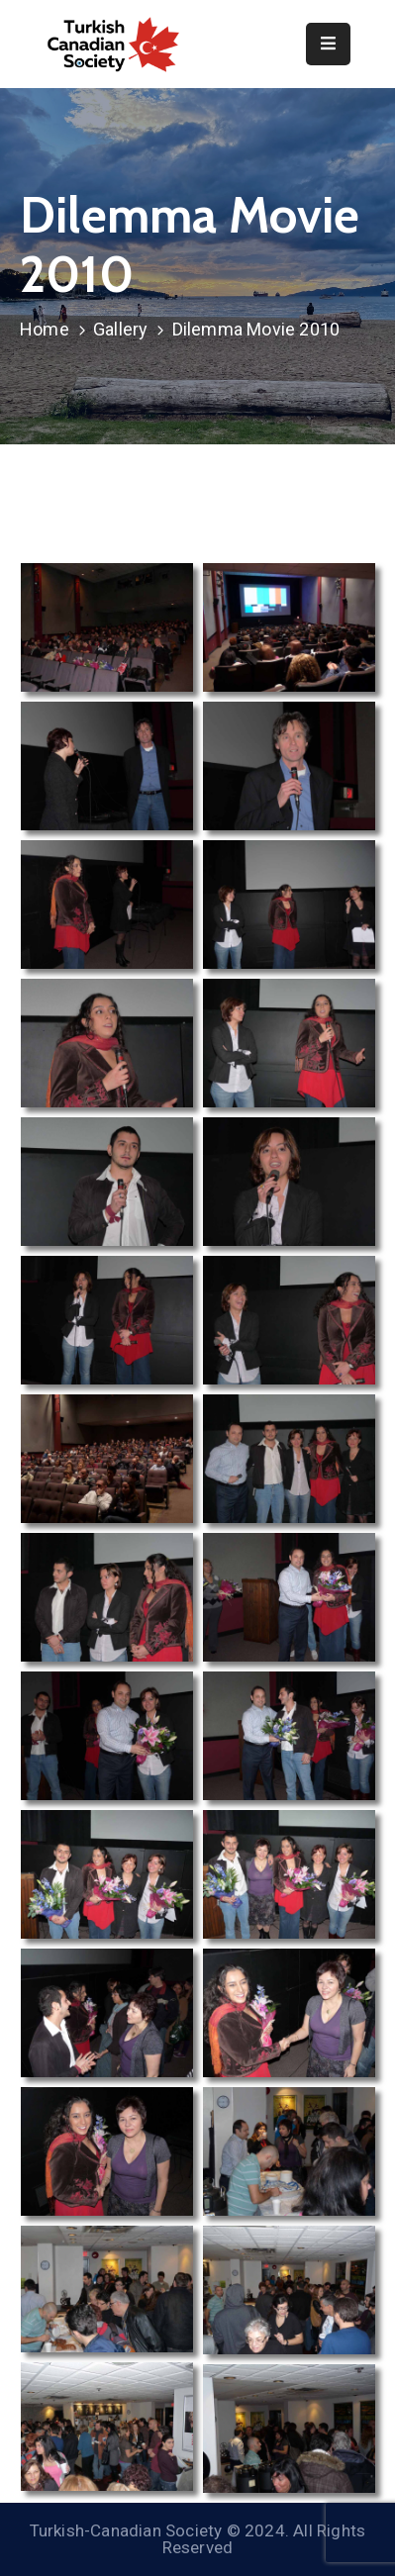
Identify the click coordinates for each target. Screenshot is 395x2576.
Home (44, 329)
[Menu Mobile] (328, 44)
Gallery (120, 329)
